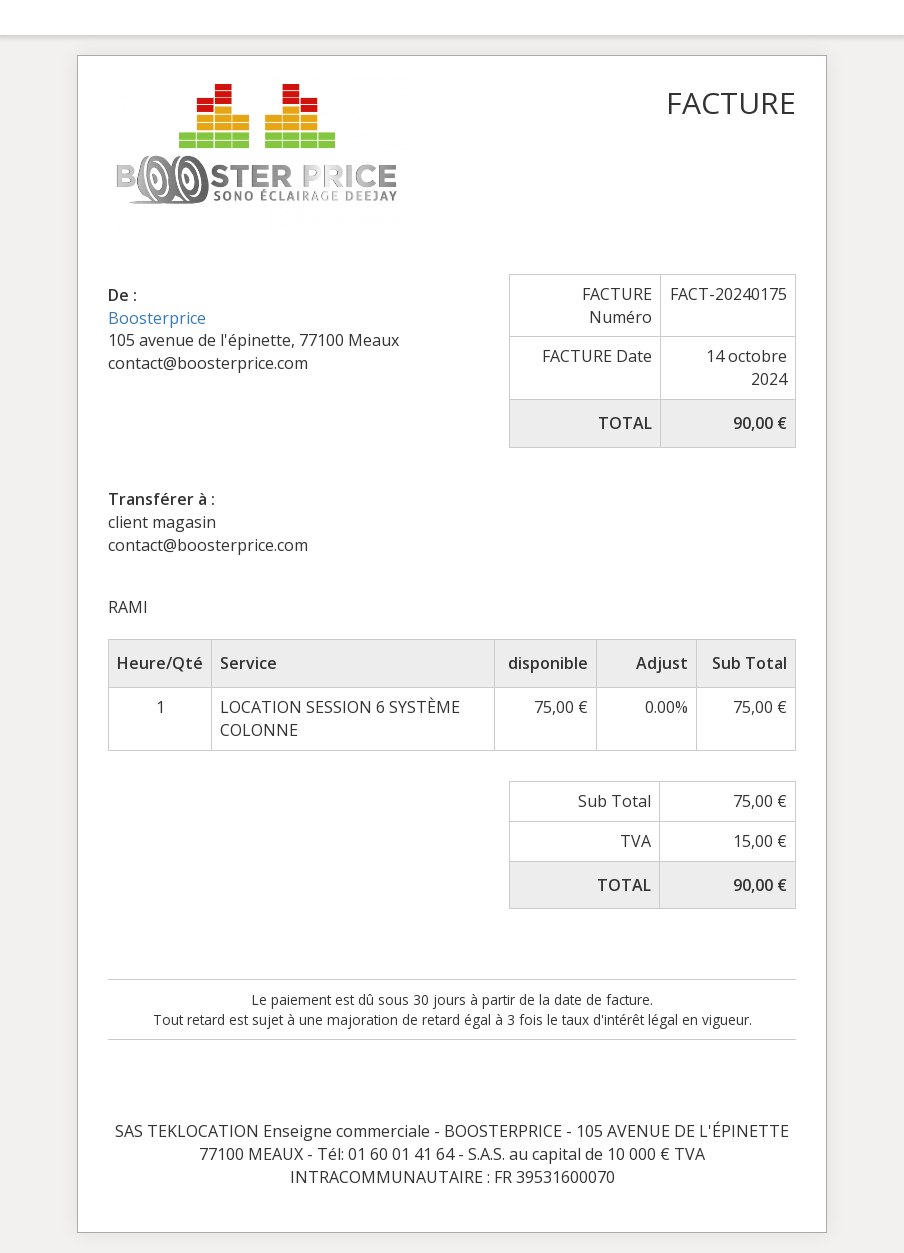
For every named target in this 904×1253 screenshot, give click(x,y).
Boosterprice (157, 318)
